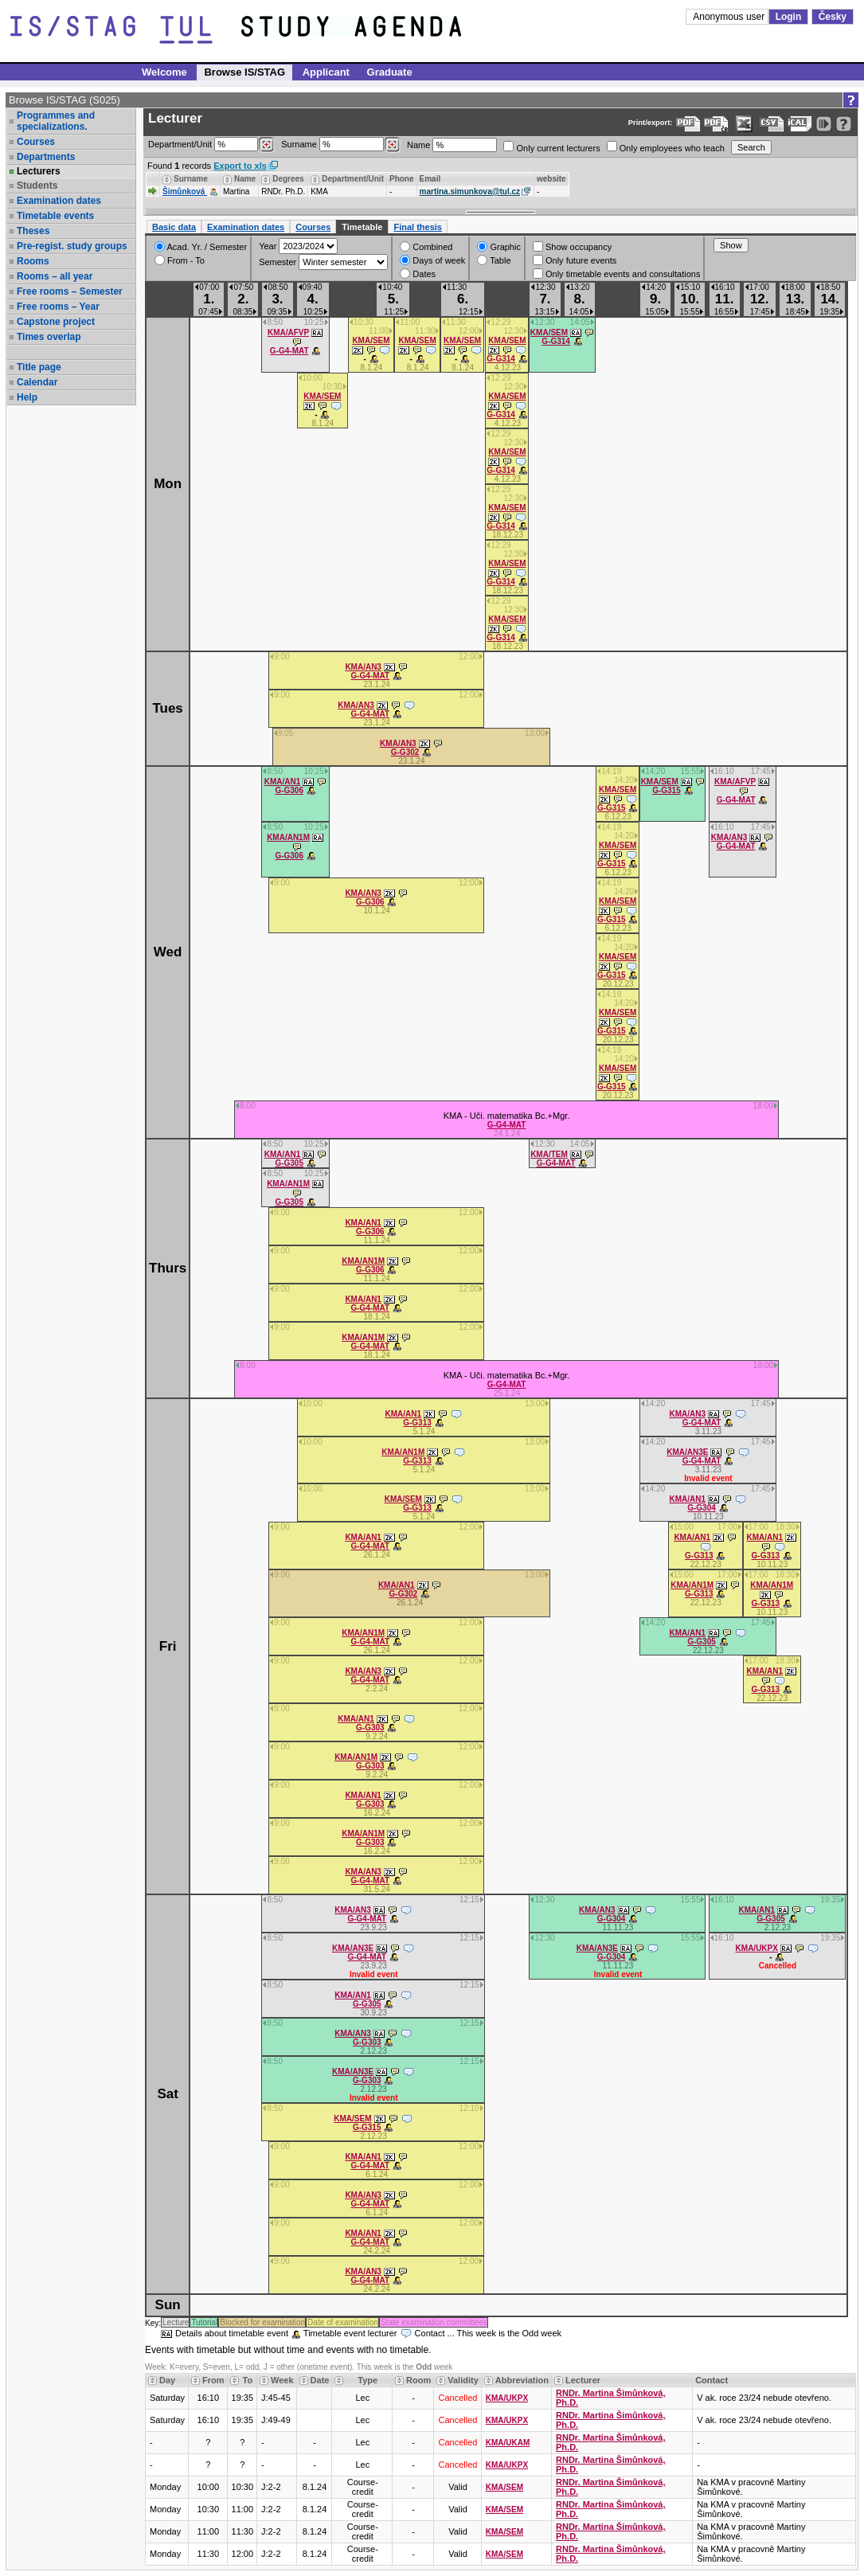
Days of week (432, 260)
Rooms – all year (54, 276)
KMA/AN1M (288, 837)
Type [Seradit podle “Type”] (367, 2380)
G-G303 (370, 1727)
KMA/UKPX (757, 1948)
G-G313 (417, 1422)
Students (37, 185)
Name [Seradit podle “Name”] (245, 178)
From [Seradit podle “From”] (213, 2380)
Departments (46, 156)
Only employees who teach (666, 147)
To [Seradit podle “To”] (247, 2380)
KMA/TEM (549, 1154)
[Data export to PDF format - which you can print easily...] (688, 123)
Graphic (499, 246)
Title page (39, 367)
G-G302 (405, 752)
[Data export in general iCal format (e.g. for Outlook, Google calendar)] (800, 123)
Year (267, 246)
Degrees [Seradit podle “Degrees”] (287, 178)
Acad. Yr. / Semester (200, 246)
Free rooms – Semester (70, 291)
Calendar (37, 382)
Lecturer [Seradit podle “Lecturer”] (582, 2380)
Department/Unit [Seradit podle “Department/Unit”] (353, 178)
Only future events (574, 260)
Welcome (164, 72)
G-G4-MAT (289, 350)
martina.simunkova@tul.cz (470, 191)
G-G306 (289, 790)
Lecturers (39, 171)
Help (27, 397)
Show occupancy (572, 246)
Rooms (33, 261)
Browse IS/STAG (244, 72)
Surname (341, 145)
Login (789, 16)
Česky (832, 16)
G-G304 (701, 1507)
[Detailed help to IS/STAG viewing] (843, 123)
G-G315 (611, 807)
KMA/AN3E (687, 1452)
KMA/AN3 (363, 667)
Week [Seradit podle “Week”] (282, 2380)
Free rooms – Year (58, 306)
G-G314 (501, 358)
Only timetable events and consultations (617, 273)
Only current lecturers (551, 147)
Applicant (326, 72)
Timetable (362, 227)
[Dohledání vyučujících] (392, 145)
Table (493, 260)
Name (452, 145)
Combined (426, 246)
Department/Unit (211, 145)
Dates (418, 273)
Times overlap (48, 336)
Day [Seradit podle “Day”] (167, 2380)
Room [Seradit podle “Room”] (418, 2380)
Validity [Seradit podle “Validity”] (463, 2380)
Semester (277, 262)
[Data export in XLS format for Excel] (744, 123)
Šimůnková (184, 191)
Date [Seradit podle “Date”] (320, 2380)
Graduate (389, 72)
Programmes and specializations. (56, 121)
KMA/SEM (370, 340)
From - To (179, 260)
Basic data (174, 227)
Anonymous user (730, 16)
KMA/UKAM (508, 2442)
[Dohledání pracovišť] (266, 145)
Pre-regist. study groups (72, 246)
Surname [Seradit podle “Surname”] (191, 178)
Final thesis (417, 227)
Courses (36, 141)
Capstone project (56, 321)
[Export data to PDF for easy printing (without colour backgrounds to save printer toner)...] (716, 123)
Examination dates (59, 200)
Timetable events (55, 215)
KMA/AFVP (288, 332)
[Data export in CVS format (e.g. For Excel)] (772, 123)
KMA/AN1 (282, 781)
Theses (33, 230)
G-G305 (289, 1163)
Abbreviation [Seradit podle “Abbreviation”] (522, 2380)
